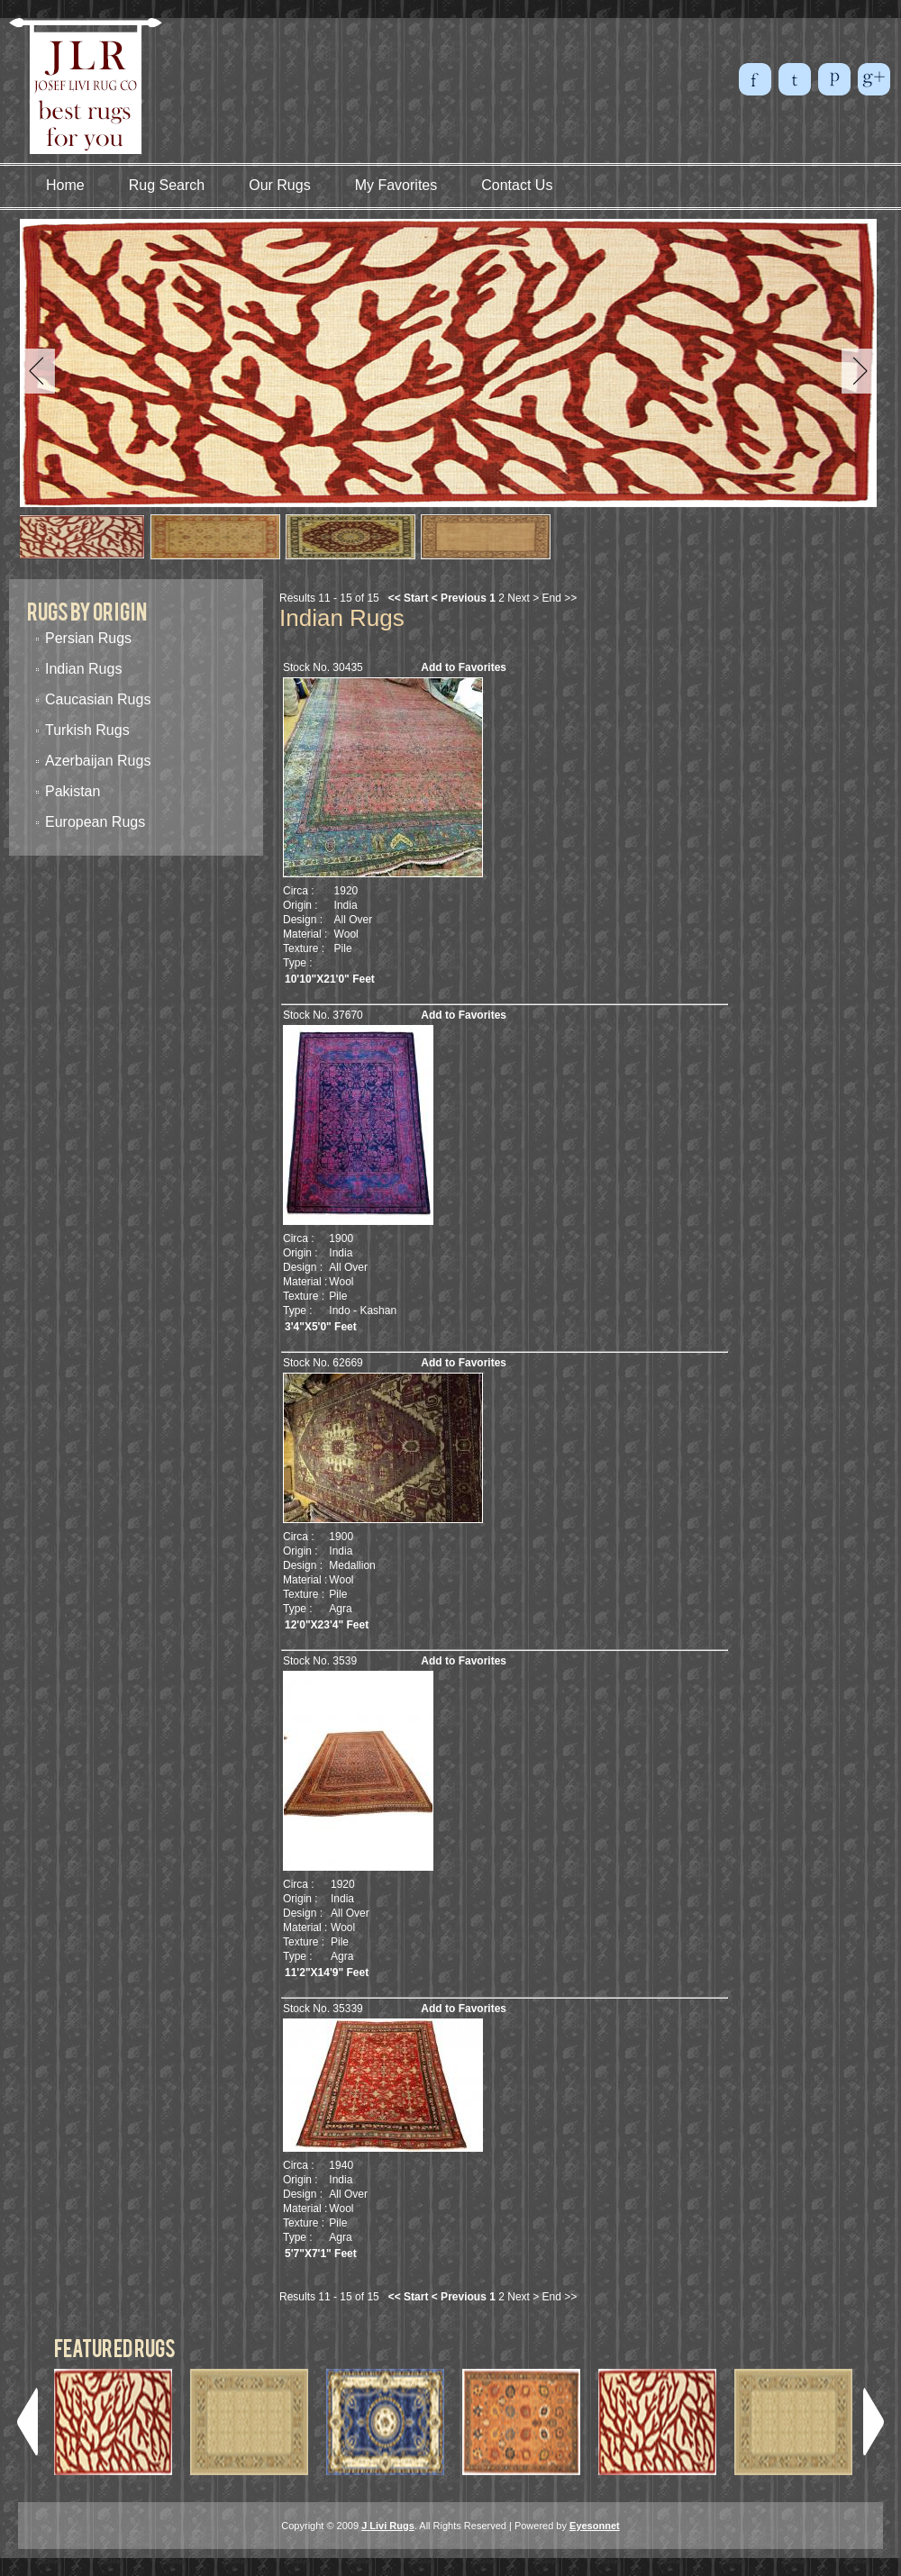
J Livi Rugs (387, 2525)
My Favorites (396, 185)
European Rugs (95, 822)
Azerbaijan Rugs (97, 760)
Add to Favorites (463, 667)
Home (65, 185)
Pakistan (72, 791)
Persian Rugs (88, 638)
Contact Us (516, 185)
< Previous (459, 598)
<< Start (408, 598)
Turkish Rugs (87, 730)
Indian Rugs (83, 668)
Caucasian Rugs (97, 699)
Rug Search (167, 185)
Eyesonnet (594, 2525)
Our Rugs (279, 185)
